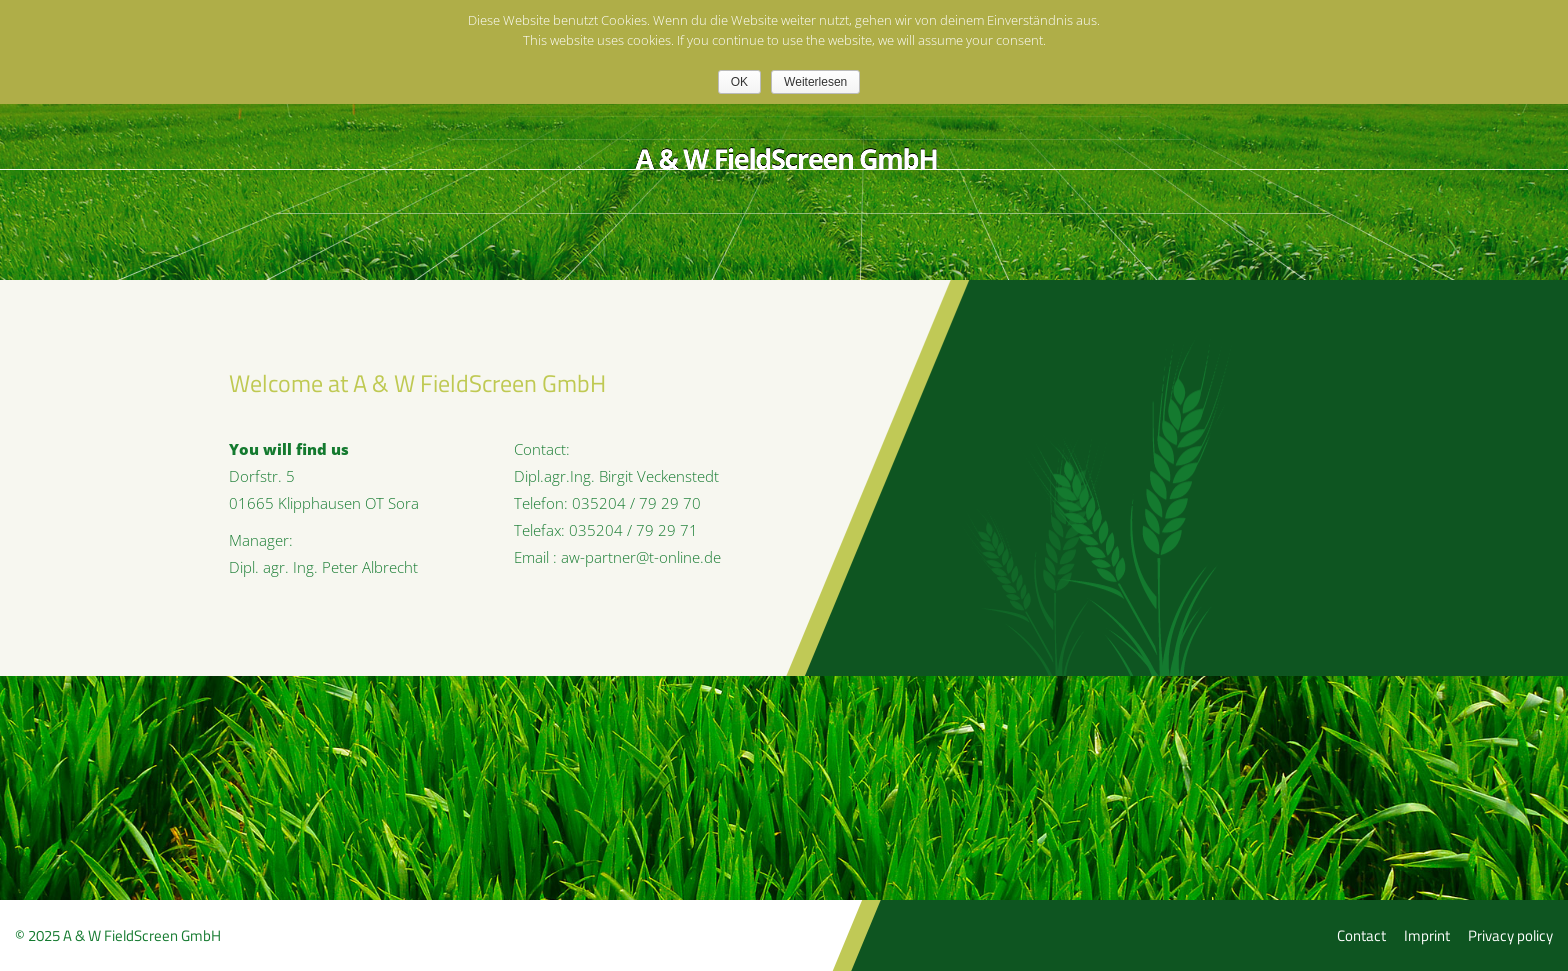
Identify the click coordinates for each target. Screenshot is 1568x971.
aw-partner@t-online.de (641, 557)
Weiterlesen (815, 82)
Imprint (1427, 935)
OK (739, 82)
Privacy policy (1510, 935)
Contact (1361, 935)
